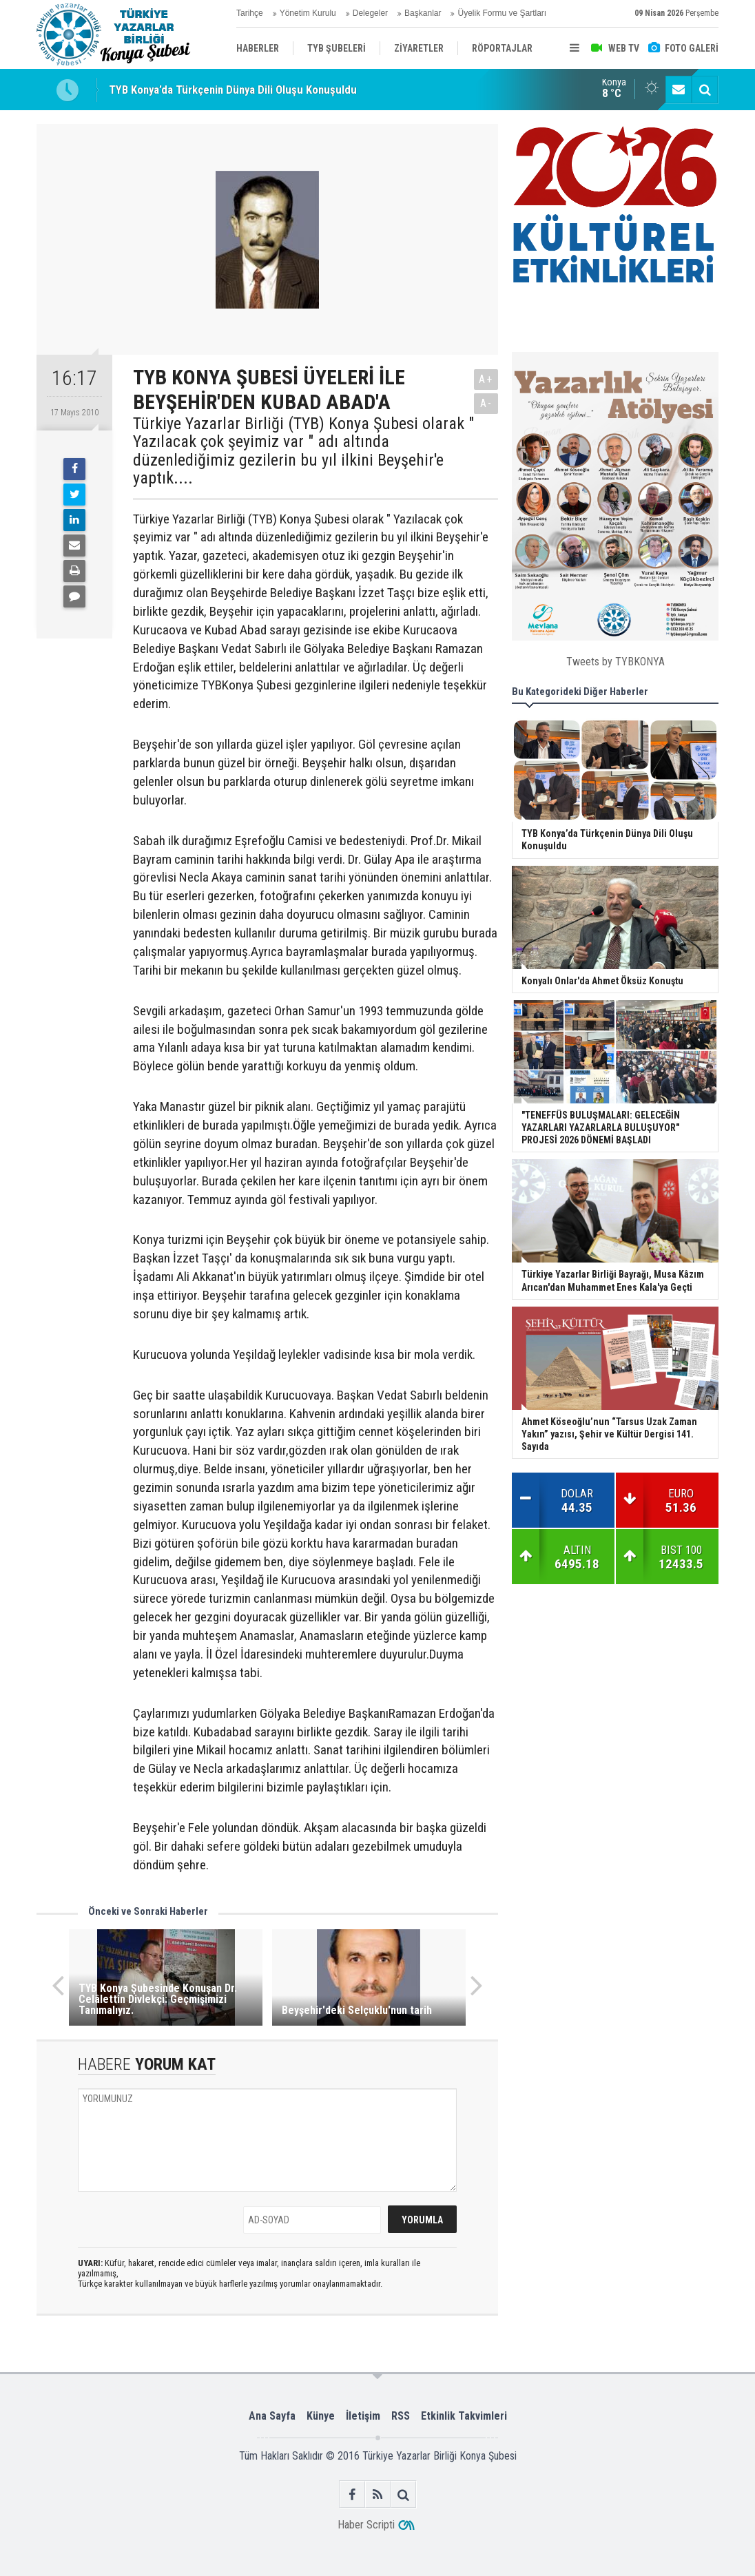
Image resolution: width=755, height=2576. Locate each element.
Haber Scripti (366, 2524)
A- (486, 403)
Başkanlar (422, 13)
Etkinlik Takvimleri (464, 2415)
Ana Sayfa (272, 2415)
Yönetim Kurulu (308, 13)
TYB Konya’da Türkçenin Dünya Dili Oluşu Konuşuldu (233, 89)
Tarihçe (249, 13)
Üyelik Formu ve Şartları (501, 13)
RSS (400, 2415)
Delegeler (370, 13)
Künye (321, 2415)
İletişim (363, 2415)
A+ (486, 379)
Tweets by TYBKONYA (615, 661)
